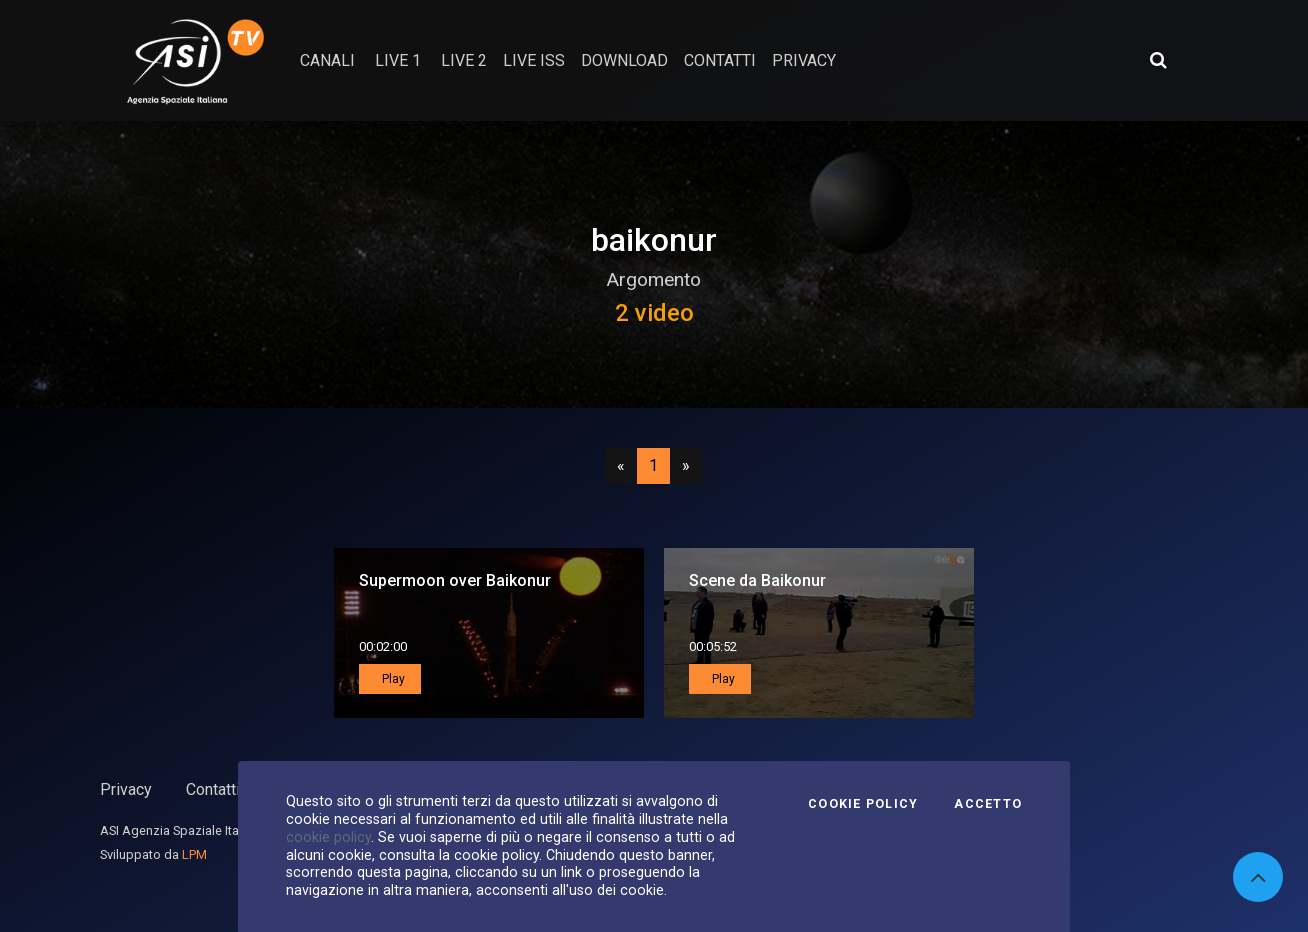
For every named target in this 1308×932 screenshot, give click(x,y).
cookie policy (328, 837)
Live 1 (398, 60)
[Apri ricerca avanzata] (1158, 60)
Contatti (213, 789)
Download (624, 60)
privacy (804, 60)
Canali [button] (327, 60)
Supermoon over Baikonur (455, 580)
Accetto (988, 804)
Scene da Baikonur (757, 580)
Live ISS (534, 60)
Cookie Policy (863, 804)
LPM (194, 854)
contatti (720, 60)
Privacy (126, 789)
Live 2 (464, 60)
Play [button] (392, 679)
